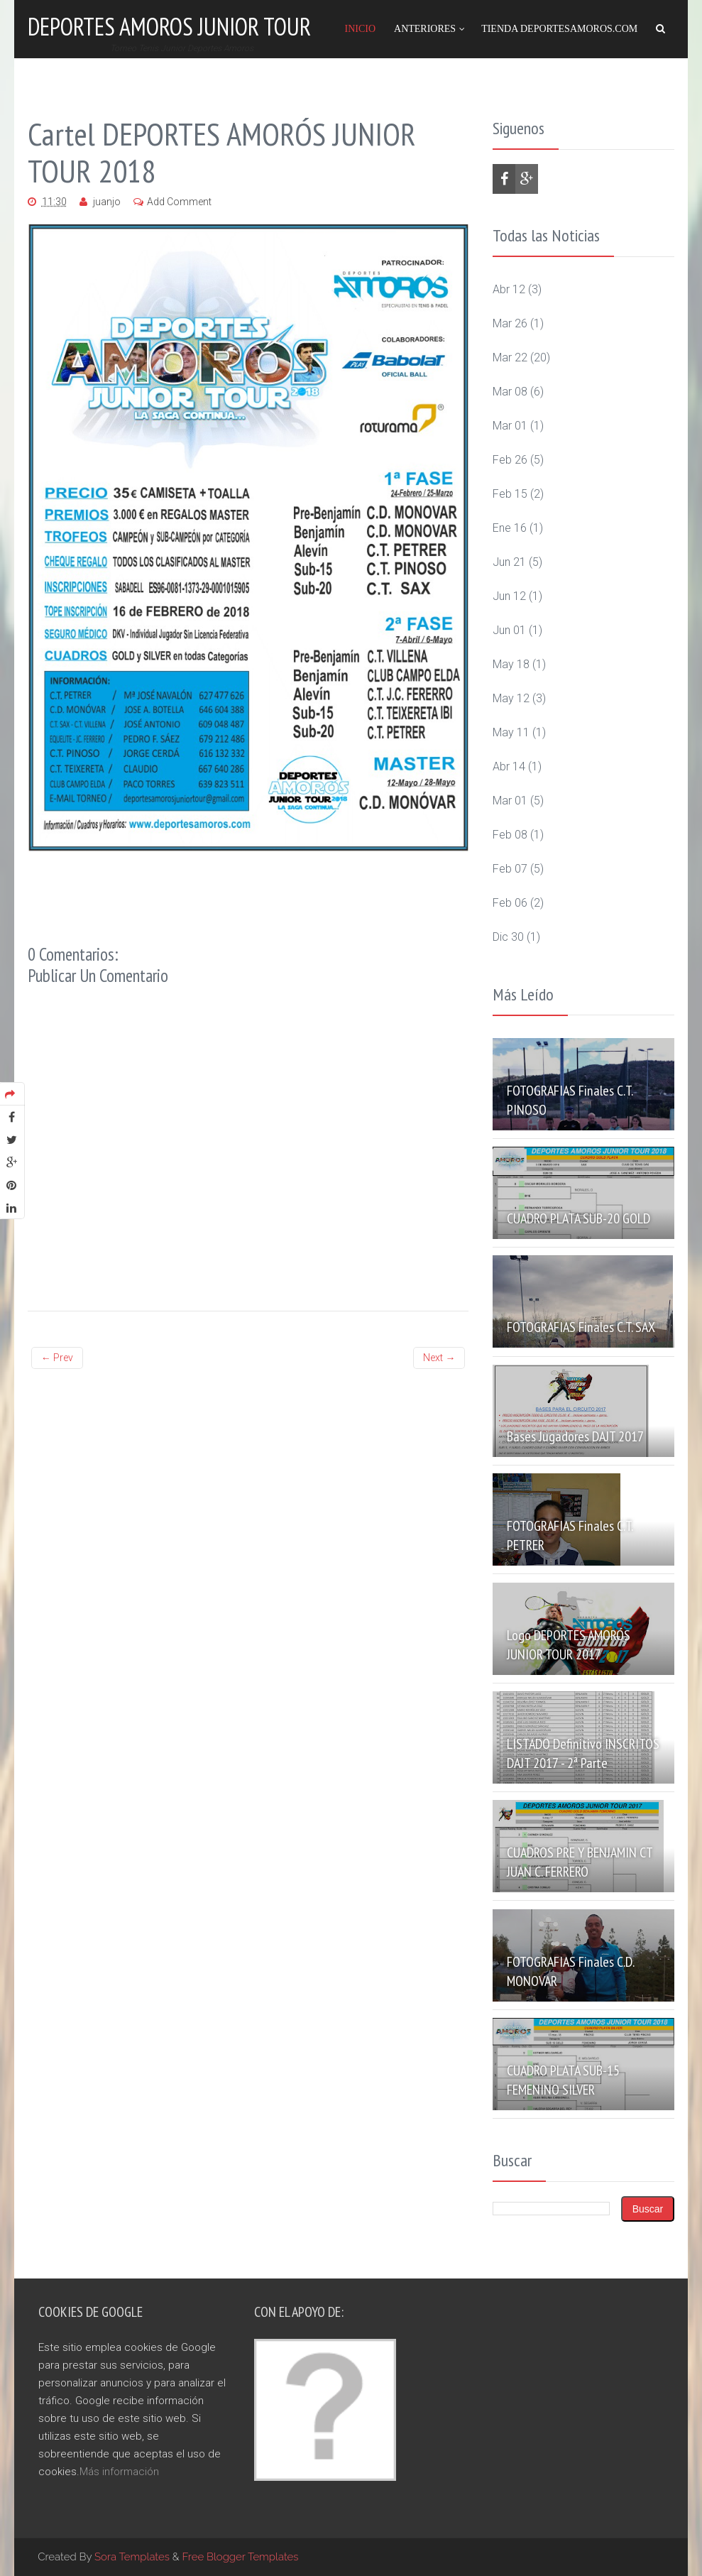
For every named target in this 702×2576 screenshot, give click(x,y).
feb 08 (510, 834)
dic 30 (508, 937)
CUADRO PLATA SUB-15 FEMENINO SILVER (563, 2080)
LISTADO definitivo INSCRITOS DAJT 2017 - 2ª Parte (583, 1753)
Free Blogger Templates (240, 2556)
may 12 (511, 698)
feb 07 (510, 868)
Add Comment (179, 201)
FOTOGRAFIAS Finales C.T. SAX (581, 1327)
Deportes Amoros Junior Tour (169, 26)
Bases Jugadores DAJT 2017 (575, 1436)
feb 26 (510, 459)
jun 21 (509, 562)
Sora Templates (132, 2556)
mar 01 (510, 425)
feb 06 (510, 903)
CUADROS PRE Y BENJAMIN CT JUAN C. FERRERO (579, 1862)
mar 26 (510, 323)
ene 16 (510, 528)
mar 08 (510, 391)
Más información (119, 2471)
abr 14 (509, 766)
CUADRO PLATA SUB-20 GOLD (578, 1218)
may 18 (511, 664)
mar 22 (510, 357)
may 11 (511, 732)
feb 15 (510, 494)
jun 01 (509, 630)
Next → (439, 1357)
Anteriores (425, 28)
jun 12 (509, 596)
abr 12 (509, 289)
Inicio (359, 28)
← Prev (57, 1357)
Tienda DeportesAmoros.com (559, 28)
